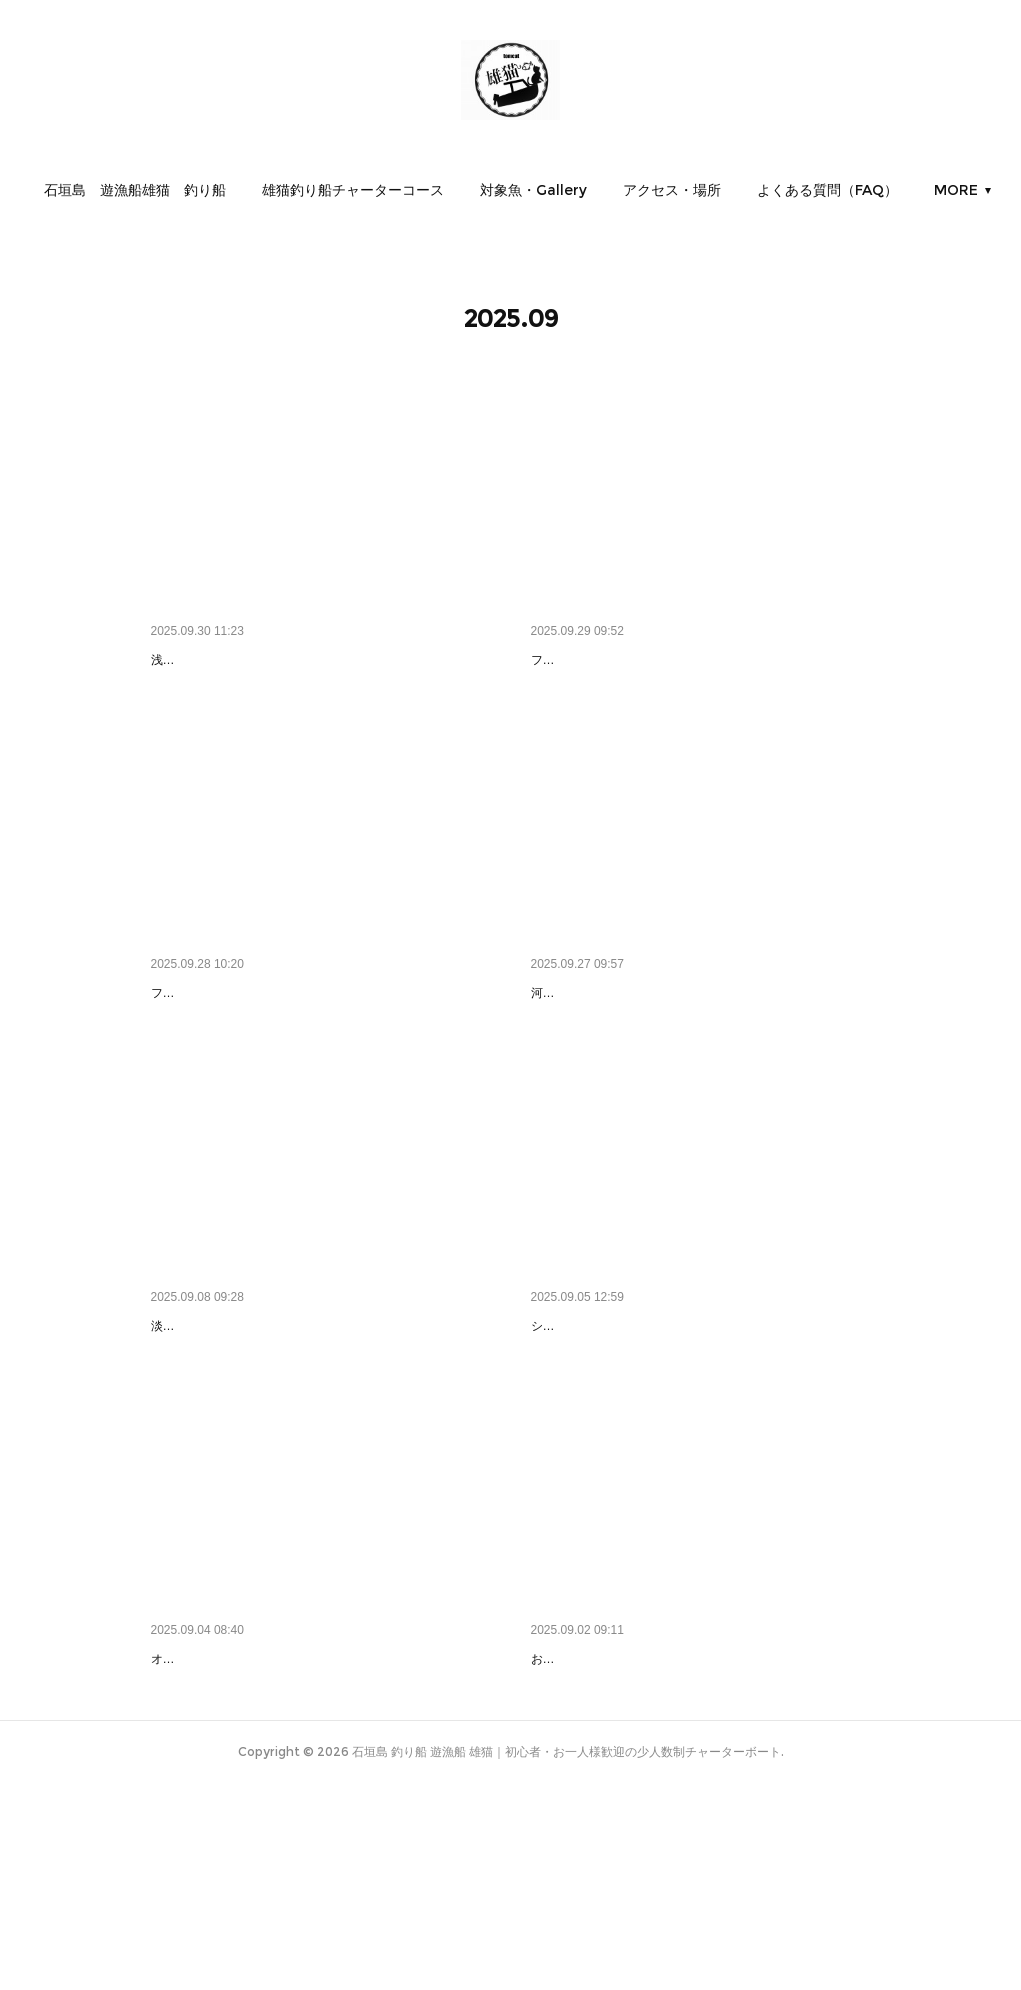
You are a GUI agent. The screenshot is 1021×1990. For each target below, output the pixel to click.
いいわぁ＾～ (193, 1429)
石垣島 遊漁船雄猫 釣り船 (223, 190)
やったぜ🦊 (187, 1814)
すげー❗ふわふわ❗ (597, 1429)
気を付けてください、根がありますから (277, 660)
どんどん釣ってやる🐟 (222, 1044)
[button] (223, 190)
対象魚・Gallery (621, 190)
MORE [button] (867, 190)
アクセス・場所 (760, 190)
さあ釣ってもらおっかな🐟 (616, 660)
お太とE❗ (565, 1814)
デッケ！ (559, 1044)
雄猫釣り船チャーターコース (441, 190)
